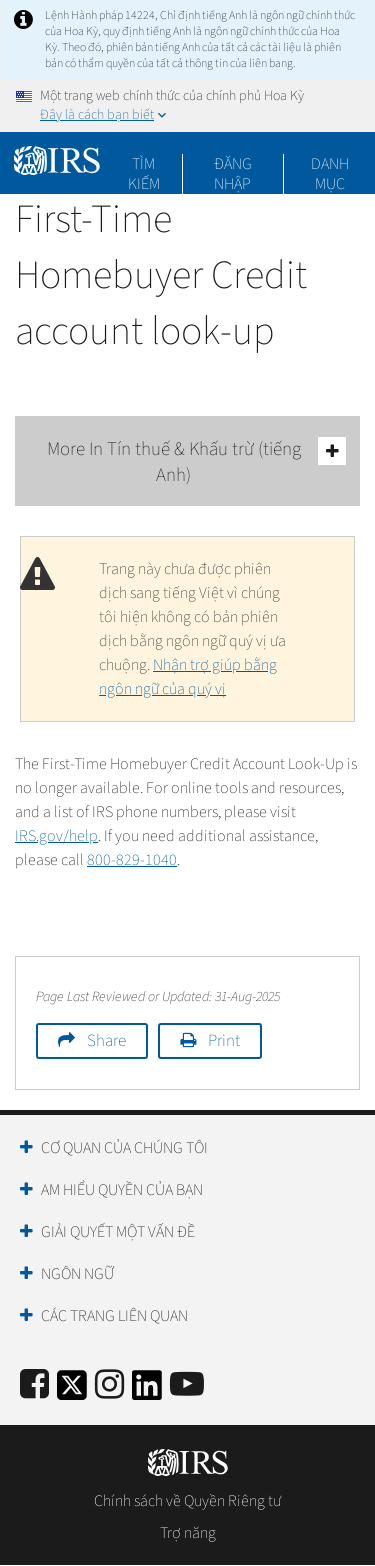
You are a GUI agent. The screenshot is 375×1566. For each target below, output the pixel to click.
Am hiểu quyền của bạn (122, 1190)
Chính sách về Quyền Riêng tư (187, 1501)
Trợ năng (188, 1533)
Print (224, 1041)
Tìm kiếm (144, 164)
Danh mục (330, 164)
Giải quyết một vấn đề (118, 1232)
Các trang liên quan (114, 1316)
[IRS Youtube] (187, 1385)
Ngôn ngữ (77, 1274)
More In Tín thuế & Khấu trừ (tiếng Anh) (197, 462)
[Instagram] (109, 1385)
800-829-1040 (132, 860)
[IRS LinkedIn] (147, 1391)
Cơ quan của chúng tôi (124, 1148)
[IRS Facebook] (34, 1385)
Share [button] (106, 1041)
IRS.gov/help (56, 836)
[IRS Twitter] (72, 1391)
